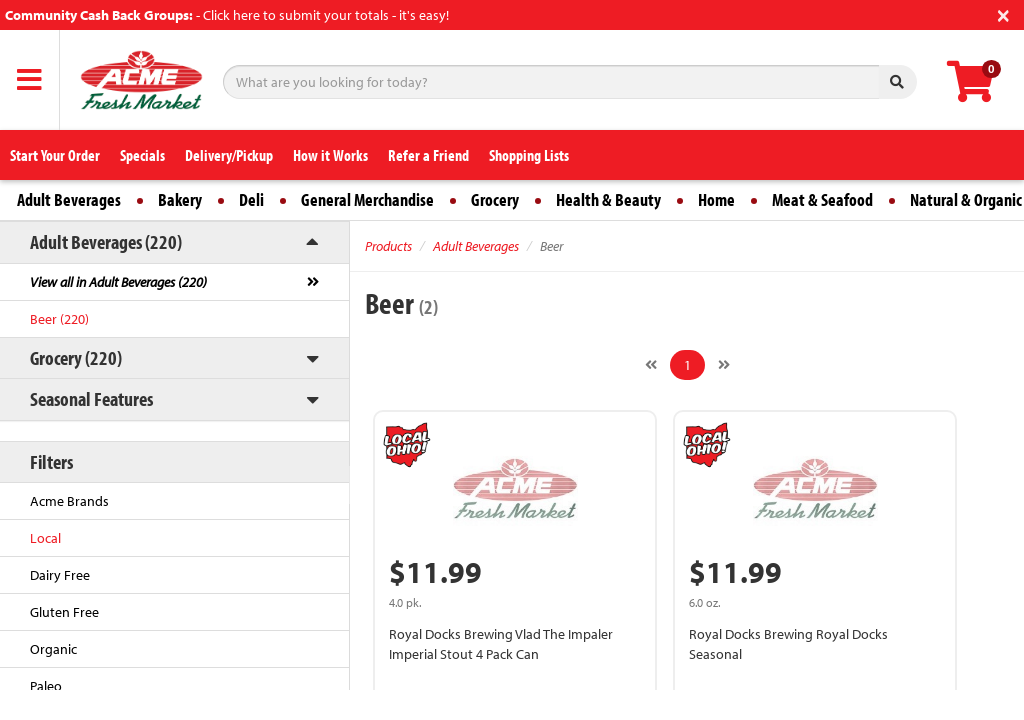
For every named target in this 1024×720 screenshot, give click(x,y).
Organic (53, 649)
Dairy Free (60, 575)
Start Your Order (55, 155)
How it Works (330, 155)
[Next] (724, 365)
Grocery (495, 199)
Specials (142, 155)
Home (716, 199)
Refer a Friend (428, 155)
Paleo (46, 686)
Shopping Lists (529, 155)
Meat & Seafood (822, 199)
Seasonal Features (91, 398)
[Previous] (651, 365)
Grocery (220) (76, 357)
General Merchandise (367, 199)
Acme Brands (69, 501)
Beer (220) (59, 319)
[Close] (1003, 13)
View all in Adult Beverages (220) (118, 282)
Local (45, 538)
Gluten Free (64, 612)
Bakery (180, 199)
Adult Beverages (69, 199)
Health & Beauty (608, 199)
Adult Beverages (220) (106, 241)
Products (388, 246)
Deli (251, 199)
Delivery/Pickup (229, 155)
